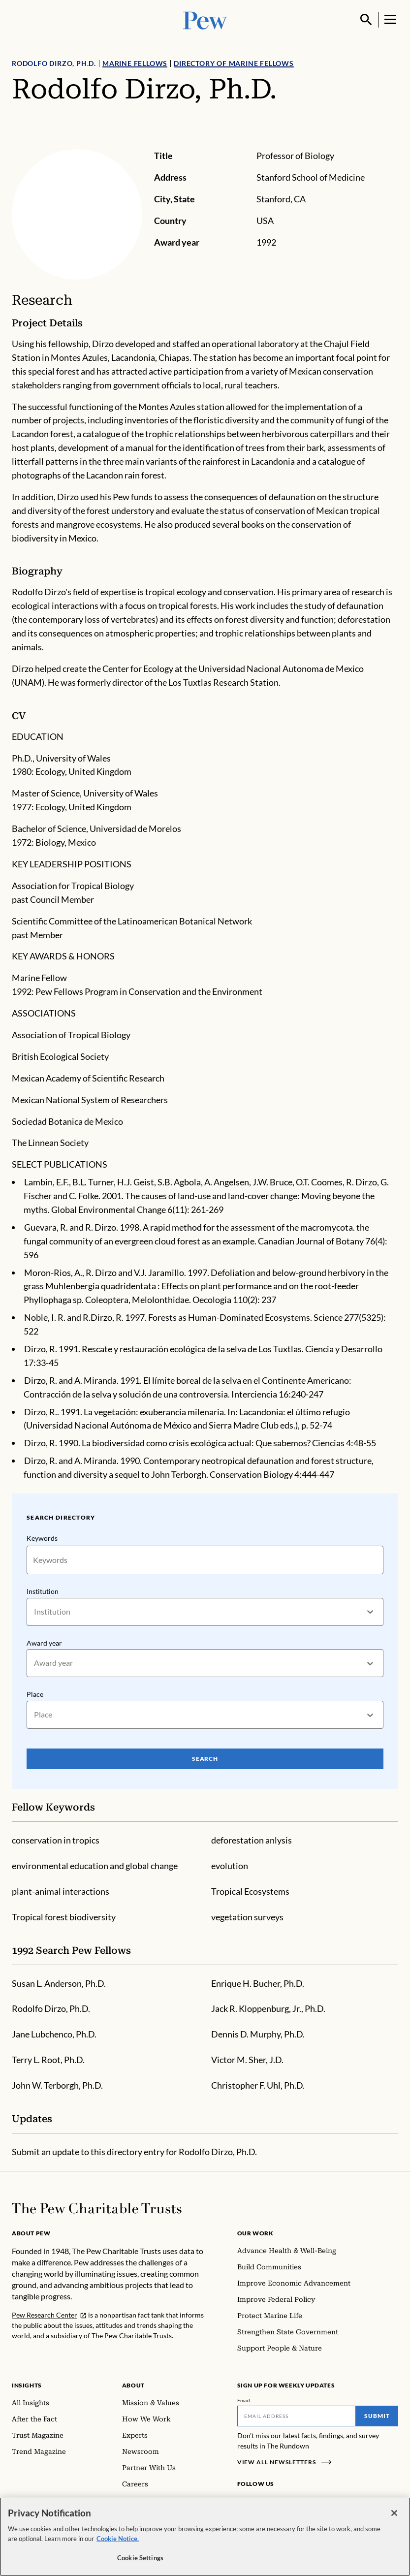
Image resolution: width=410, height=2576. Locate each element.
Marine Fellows (134, 63)
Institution (43, 1591)
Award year (44, 1643)
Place (35, 1694)
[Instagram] (259, 2502)
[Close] (394, 2519)
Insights (27, 2385)
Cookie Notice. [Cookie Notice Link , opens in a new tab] (117, 2545)
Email (244, 2400)
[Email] (296, 2416)
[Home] (97, 2208)
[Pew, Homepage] (205, 19)
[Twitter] (288, 2502)
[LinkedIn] (275, 2502)
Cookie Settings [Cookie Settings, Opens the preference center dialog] (140, 2564)
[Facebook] (243, 2502)
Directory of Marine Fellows (234, 63)
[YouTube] (303, 2502)
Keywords (42, 1538)
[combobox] (34, 1612)
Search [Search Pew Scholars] (205, 1758)
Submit (377, 2415)
